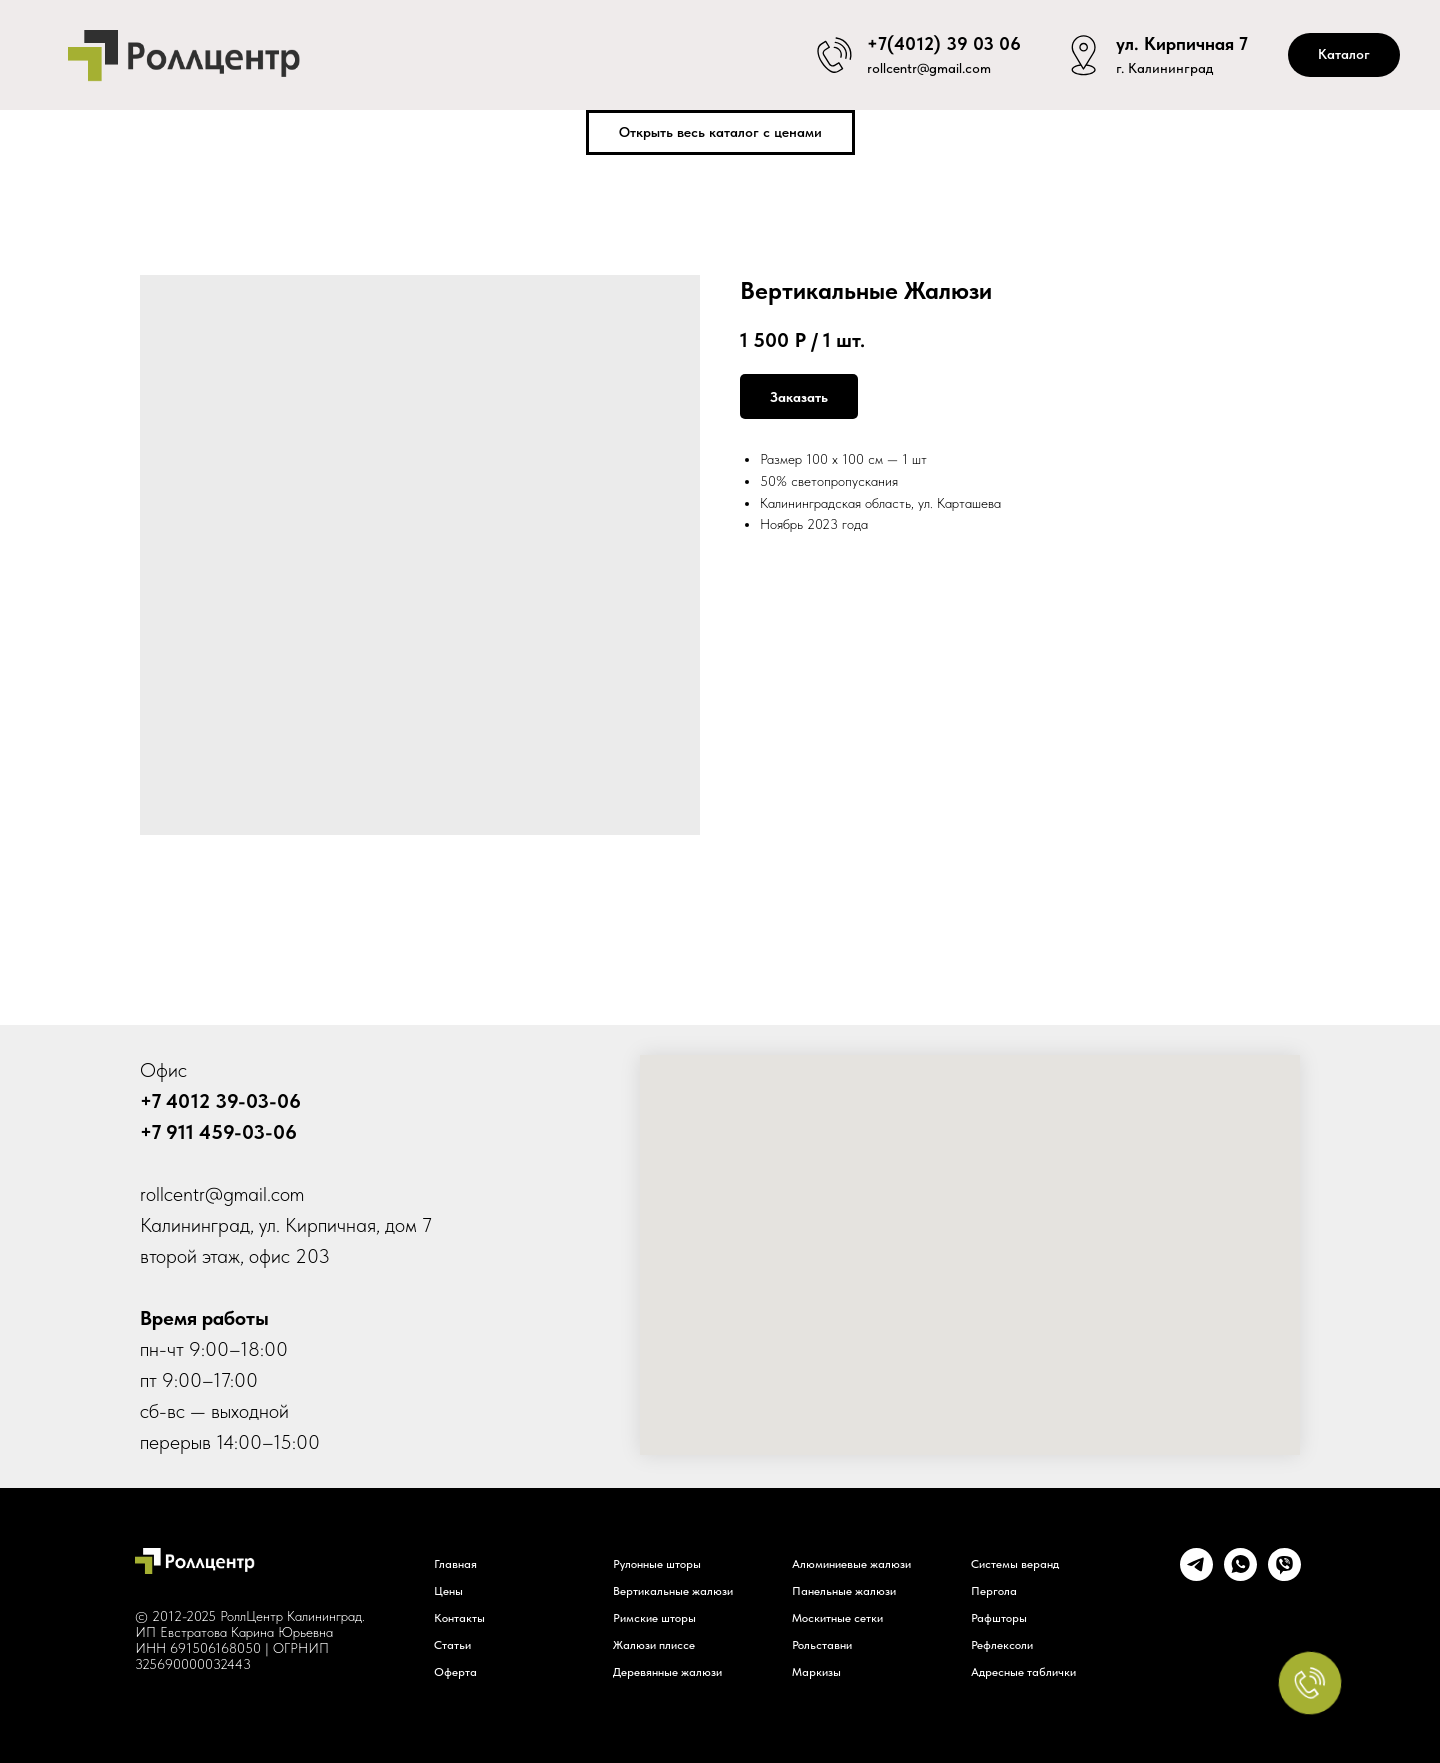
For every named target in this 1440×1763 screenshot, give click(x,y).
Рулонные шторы (657, 1564)
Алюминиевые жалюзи (851, 1564)
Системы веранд (1015, 1564)
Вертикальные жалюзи (673, 1591)
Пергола (994, 1591)
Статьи (452, 1645)
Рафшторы (999, 1618)
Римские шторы (654, 1618)
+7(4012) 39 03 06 (944, 40)
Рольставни (822, 1645)
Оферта (455, 1672)
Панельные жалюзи (844, 1591)
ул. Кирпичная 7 (1182, 40)
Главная (455, 1564)
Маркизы (816, 1672)
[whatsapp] (1240, 1575)
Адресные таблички (1023, 1672)
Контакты (459, 1618)
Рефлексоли (1002, 1645)
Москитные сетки (837, 1618)
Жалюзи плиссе (654, 1645)
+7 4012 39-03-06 (220, 1101)
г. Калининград (1164, 70)
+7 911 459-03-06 (218, 1132)
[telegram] (1196, 1575)
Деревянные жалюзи (667, 1672)
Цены (448, 1591)
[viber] (1284, 1575)
